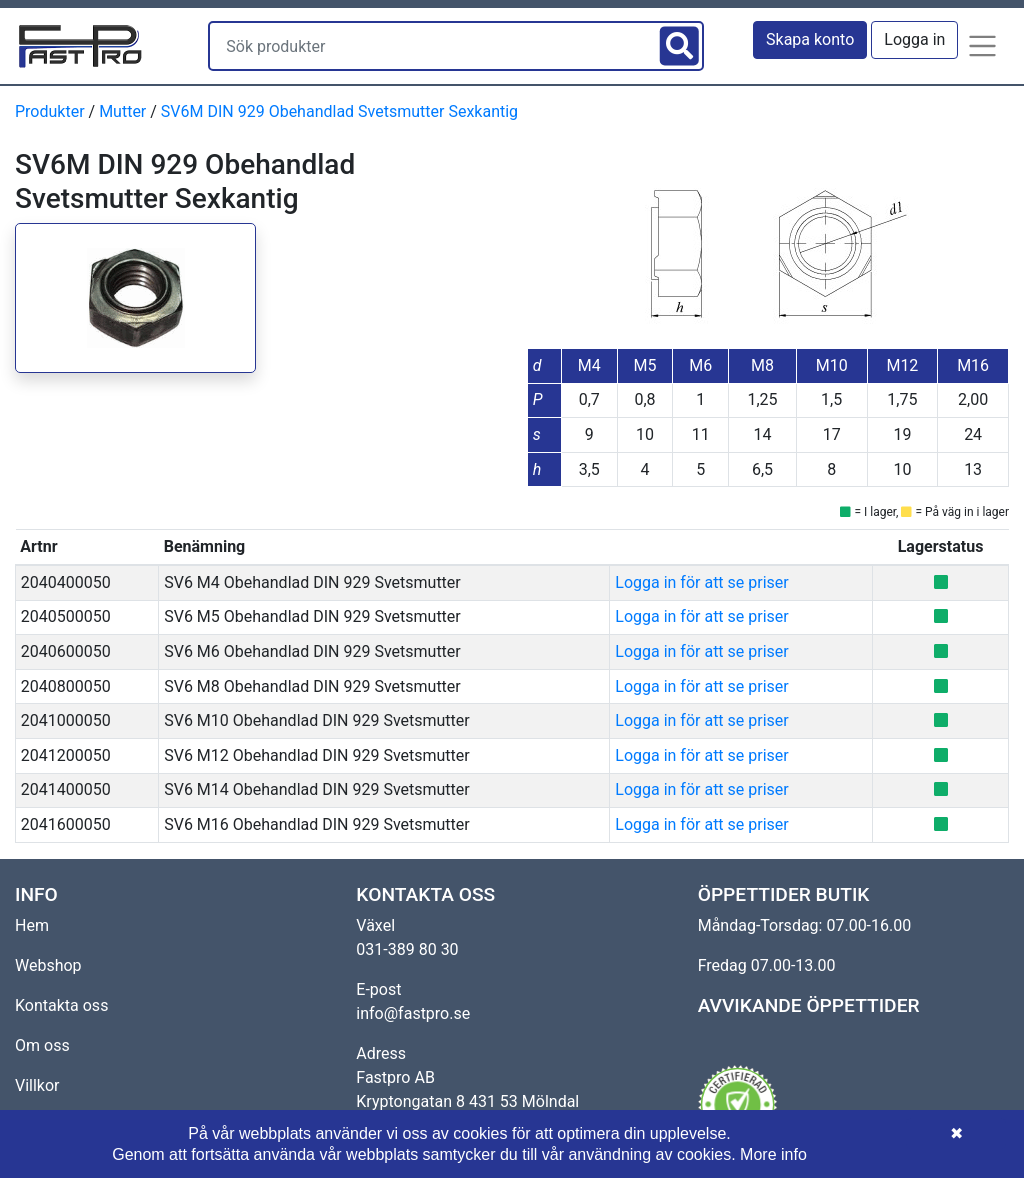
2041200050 (66, 755)
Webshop (48, 965)
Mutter (122, 111)
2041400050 (66, 789)
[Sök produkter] (432, 46)
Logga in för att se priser (701, 582)
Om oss (42, 1045)
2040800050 (66, 686)
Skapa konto (810, 39)
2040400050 (66, 582)
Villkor (37, 1085)
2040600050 (66, 651)
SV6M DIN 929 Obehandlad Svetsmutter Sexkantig (339, 111)
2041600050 (66, 824)
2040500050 (66, 616)
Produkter (50, 111)
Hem (32, 925)
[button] (983, 46)
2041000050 (66, 720)
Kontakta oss (61, 1005)
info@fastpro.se (413, 1013)
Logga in (914, 39)
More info (773, 1154)
